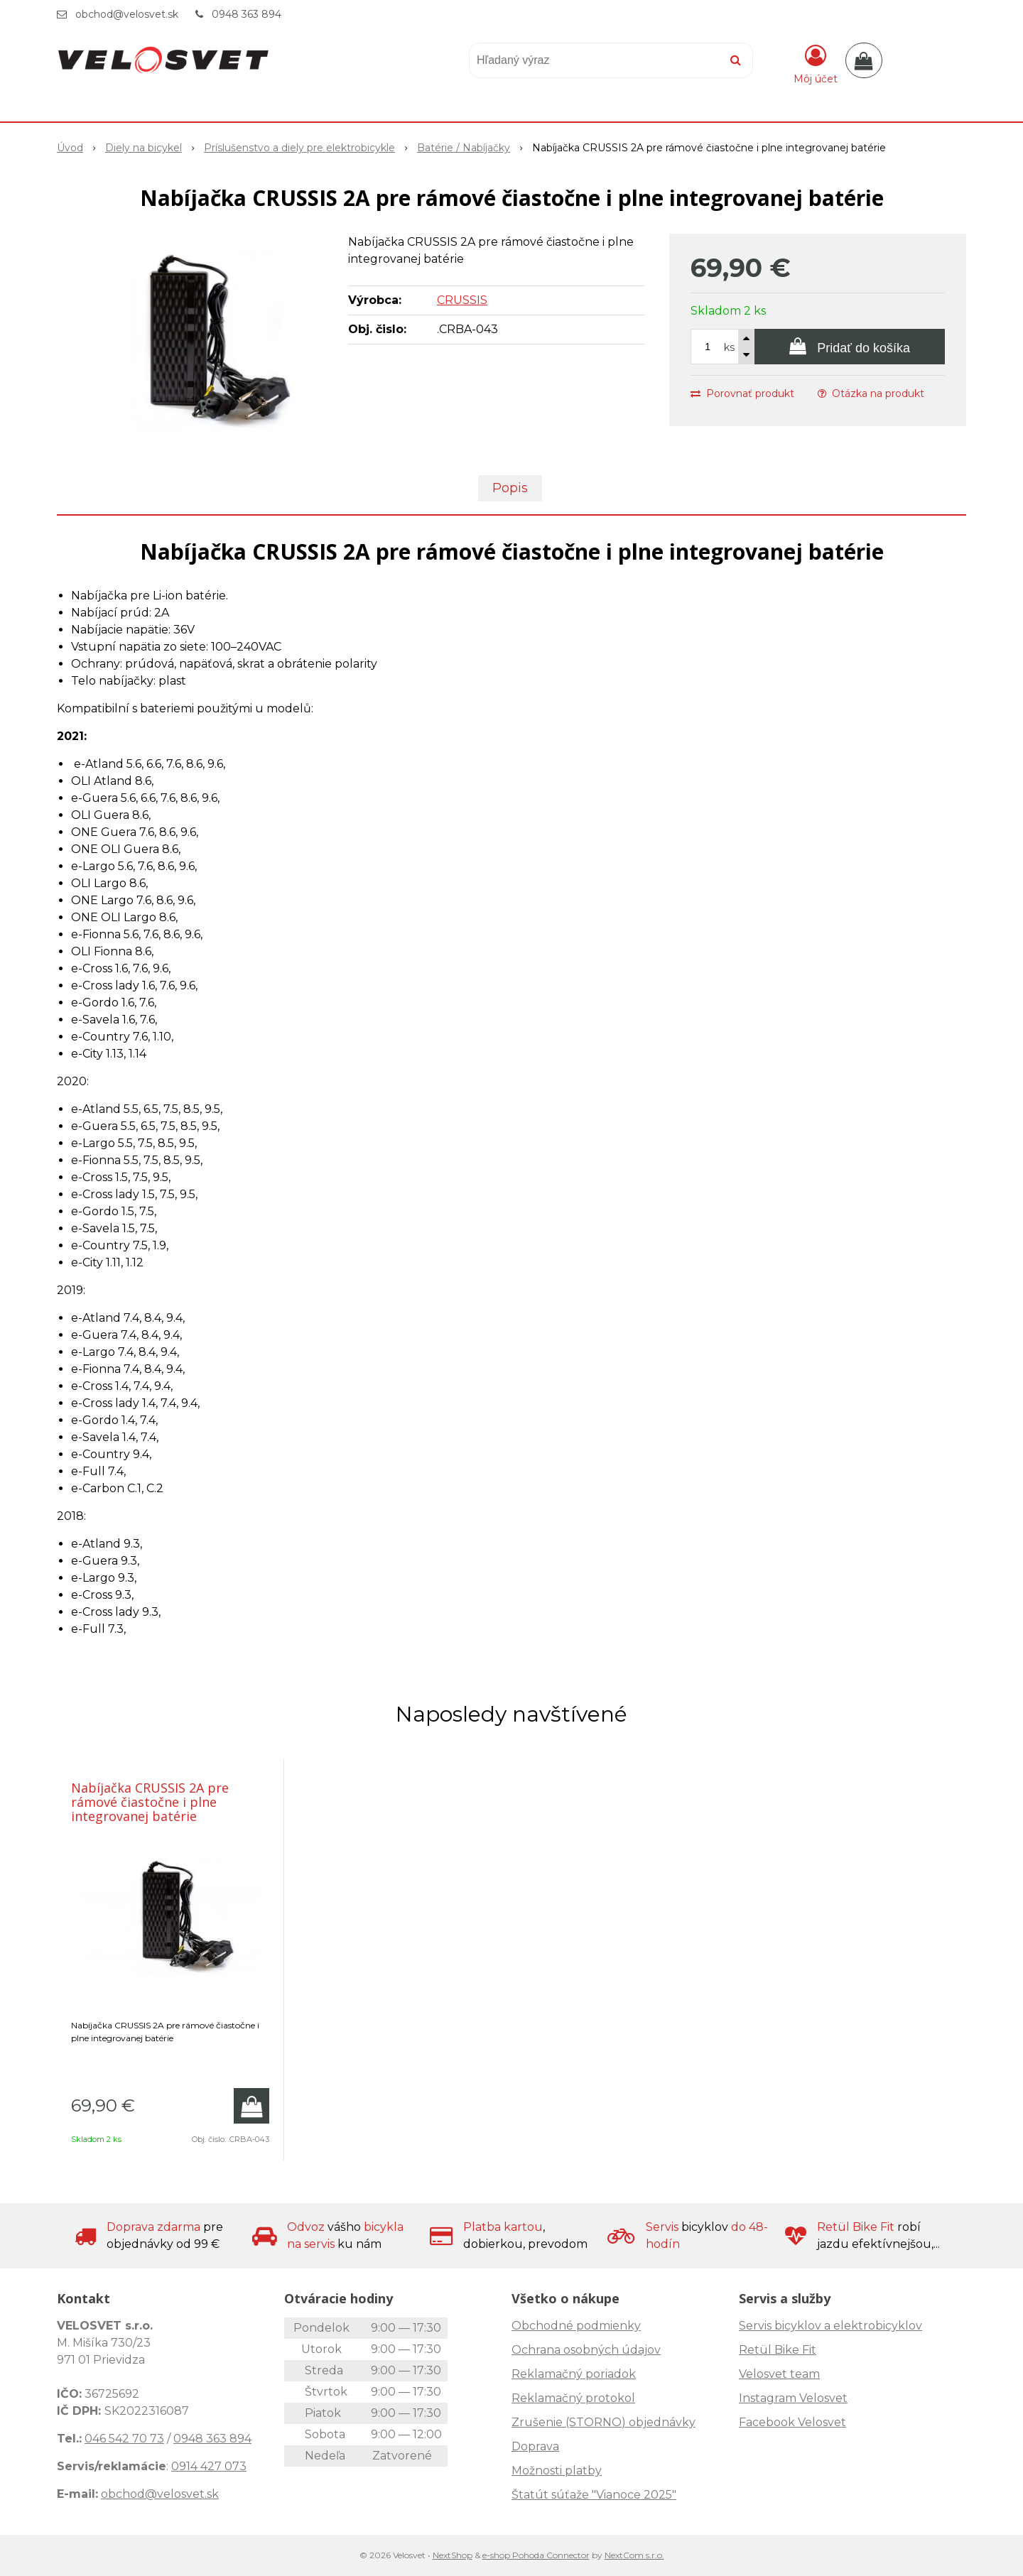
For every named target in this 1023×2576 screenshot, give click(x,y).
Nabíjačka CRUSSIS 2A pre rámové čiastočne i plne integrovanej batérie (150, 1802)
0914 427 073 (209, 2466)
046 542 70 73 (124, 2438)
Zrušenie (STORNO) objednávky (603, 2422)
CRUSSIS (462, 300)
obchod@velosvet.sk (126, 14)
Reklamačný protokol (573, 2398)
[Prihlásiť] (816, 63)
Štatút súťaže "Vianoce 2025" (594, 2494)
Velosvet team (779, 2374)
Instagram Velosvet (793, 2398)
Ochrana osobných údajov (586, 2350)
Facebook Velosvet (792, 2422)
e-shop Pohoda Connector (536, 2555)
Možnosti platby (557, 2470)
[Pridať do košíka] (849, 346)
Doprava (535, 2446)
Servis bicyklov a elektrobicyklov (830, 2325)
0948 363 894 (246, 14)
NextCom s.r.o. (634, 2555)
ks (729, 347)
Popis (510, 488)
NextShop (452, 2555)
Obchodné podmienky (576, 2325)
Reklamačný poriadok (574, 2374)
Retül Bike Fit (777, 2350)
